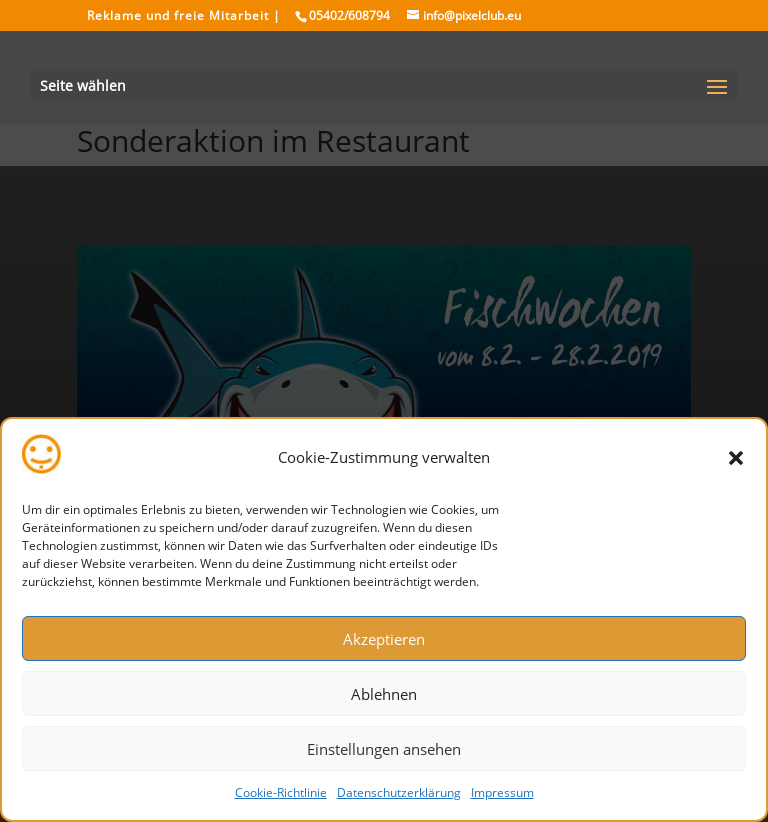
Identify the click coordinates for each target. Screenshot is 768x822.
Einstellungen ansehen (384, 749)
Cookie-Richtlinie (281, 792)
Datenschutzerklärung (399, 792)
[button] (736, 458)
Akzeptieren (384, 639)
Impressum (502, 792)
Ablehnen (384, 694)
